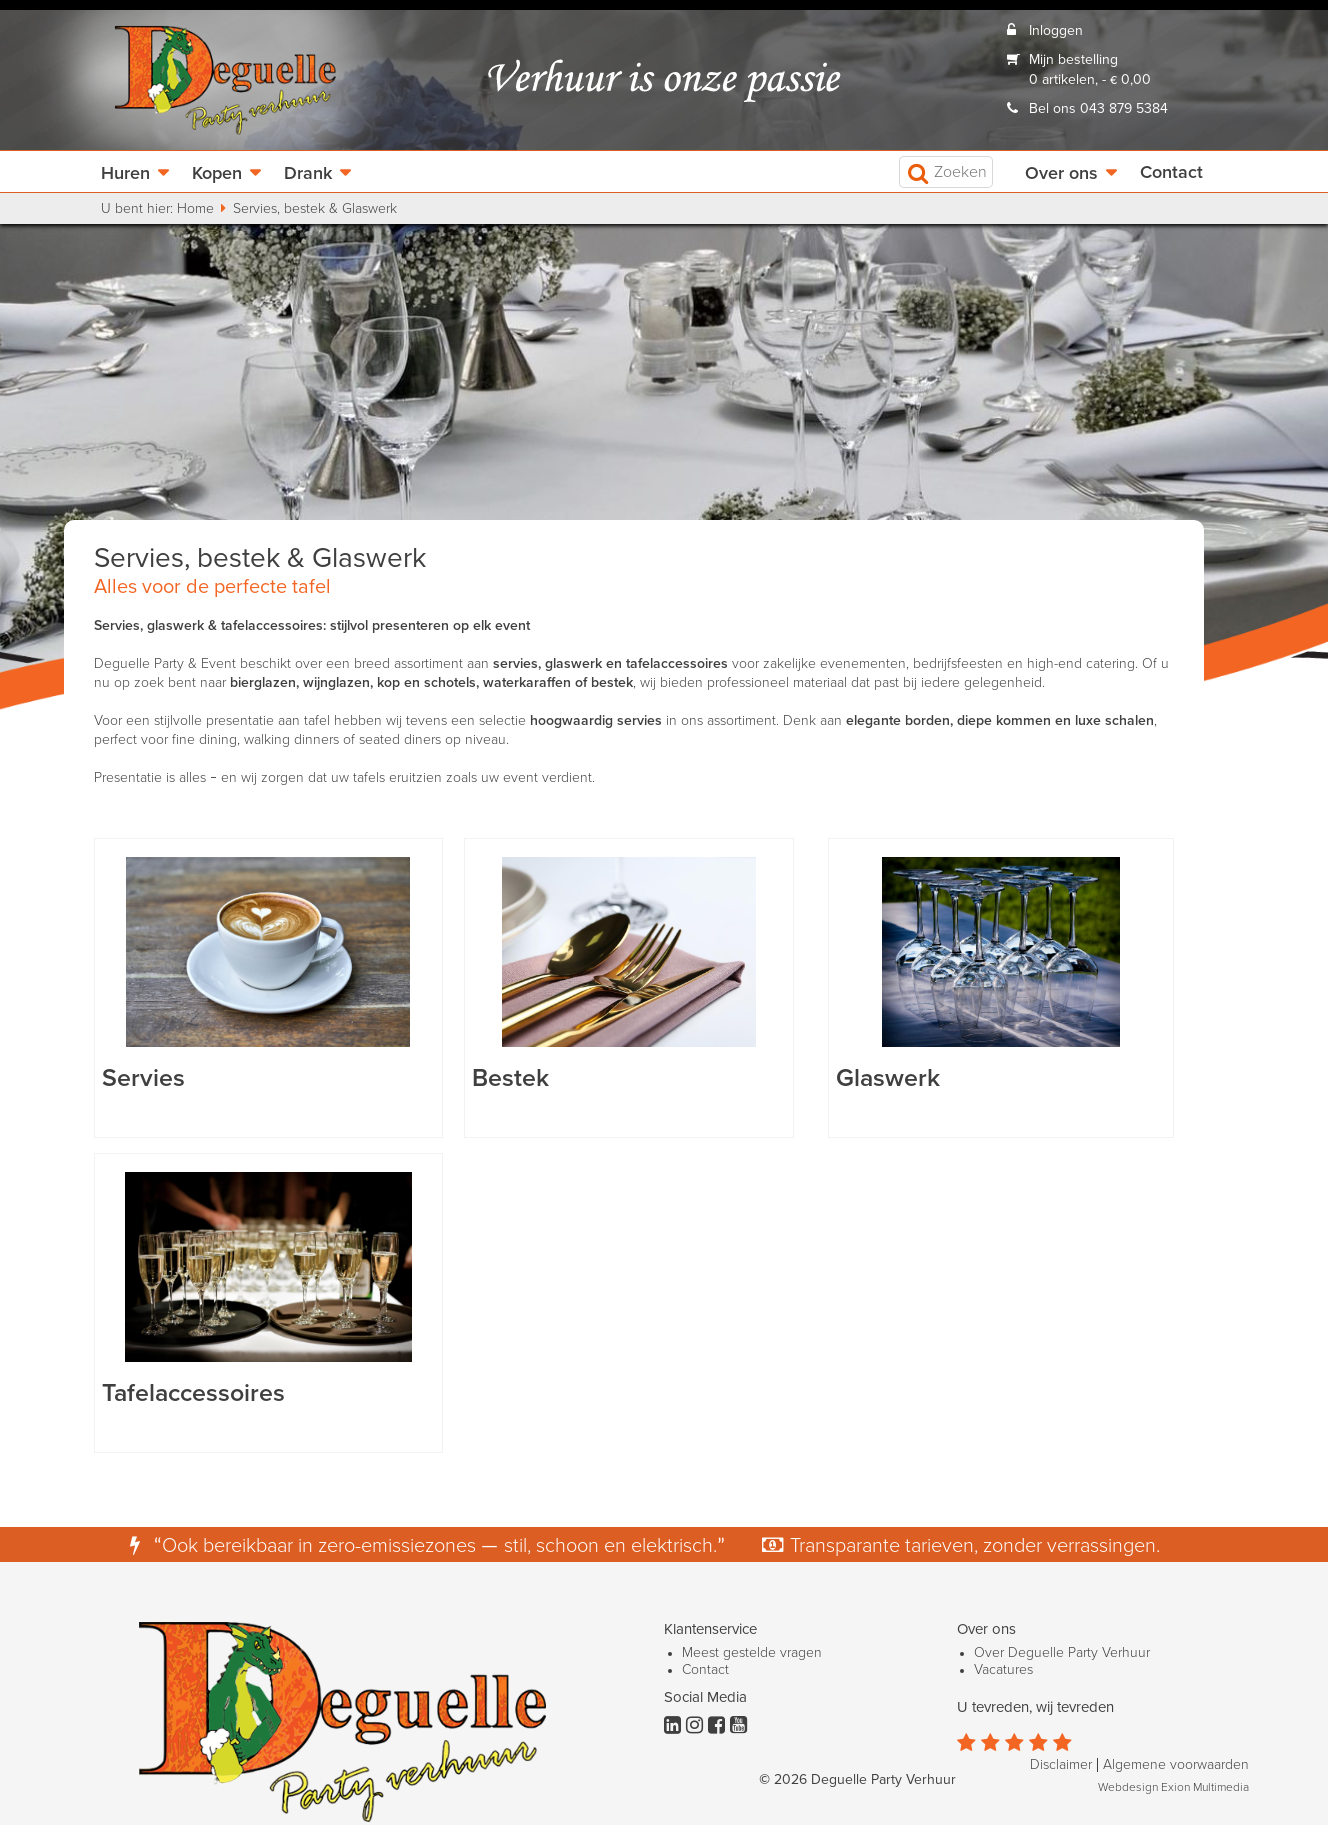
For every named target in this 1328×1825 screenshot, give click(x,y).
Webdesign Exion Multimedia (1173, 1788)
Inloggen (1056, 31)
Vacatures (1003, 1670)
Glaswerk (888, 1078)
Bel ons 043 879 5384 (1098, 109)
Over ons (1061, 174)
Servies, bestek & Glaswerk (315, 209)
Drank (308, 174)
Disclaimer (1061, 1765)
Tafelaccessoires (193, 1393)
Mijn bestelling (1073, 60)
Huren (125, 174)
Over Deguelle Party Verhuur (1062, 1653)
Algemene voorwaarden (1176, 1765)
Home (195, 209)
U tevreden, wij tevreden (1035, 1707)
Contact (1171, 173)
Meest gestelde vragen (752, 1653)
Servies (143, 1078)
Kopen (217, 174)
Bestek (510, 1078)
